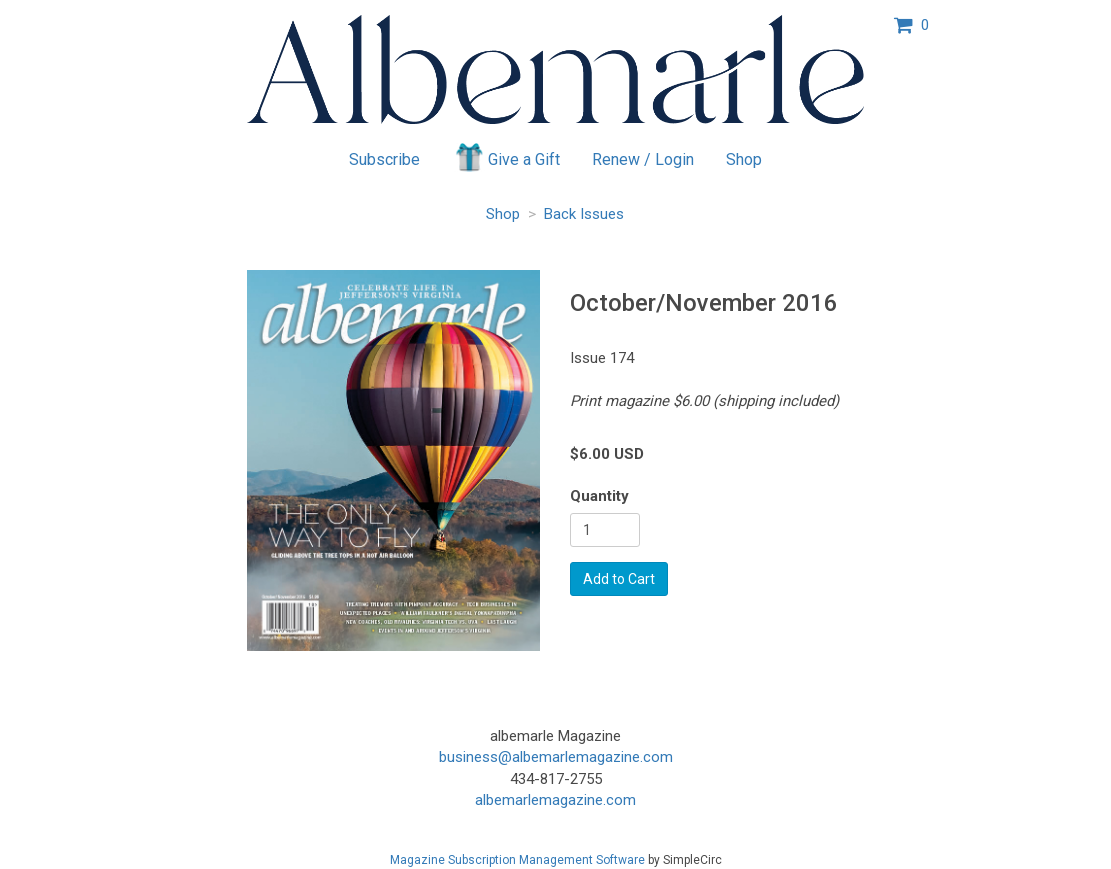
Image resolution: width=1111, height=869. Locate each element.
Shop (744, 159)
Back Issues (584, 214)
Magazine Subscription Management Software (517, 860)
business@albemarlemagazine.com (556, 757)
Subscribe (384, 159)
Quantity (599, 496)
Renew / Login (643, 159)
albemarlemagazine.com (555, 800)
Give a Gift (506, 157)
